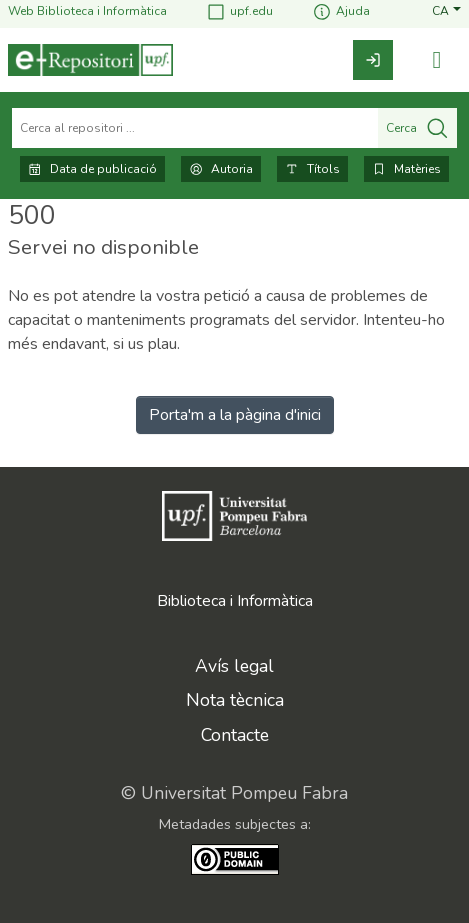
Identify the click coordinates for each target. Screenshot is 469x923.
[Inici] (90, 60)
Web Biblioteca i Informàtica (87, 11)
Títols (312, 169)
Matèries (406, 169)
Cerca (417, 128)
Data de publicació (92, 169)
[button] (446, 11)
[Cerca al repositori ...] (195, 128)
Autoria (221, 169)
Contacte (235, 735)
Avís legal (234, 666)
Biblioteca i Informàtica (235, 601)
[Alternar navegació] (437, 60)
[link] (373, 60)
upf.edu (239, 11)
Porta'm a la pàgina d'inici (235, 415)
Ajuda (341, 11)
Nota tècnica (235, 700)
